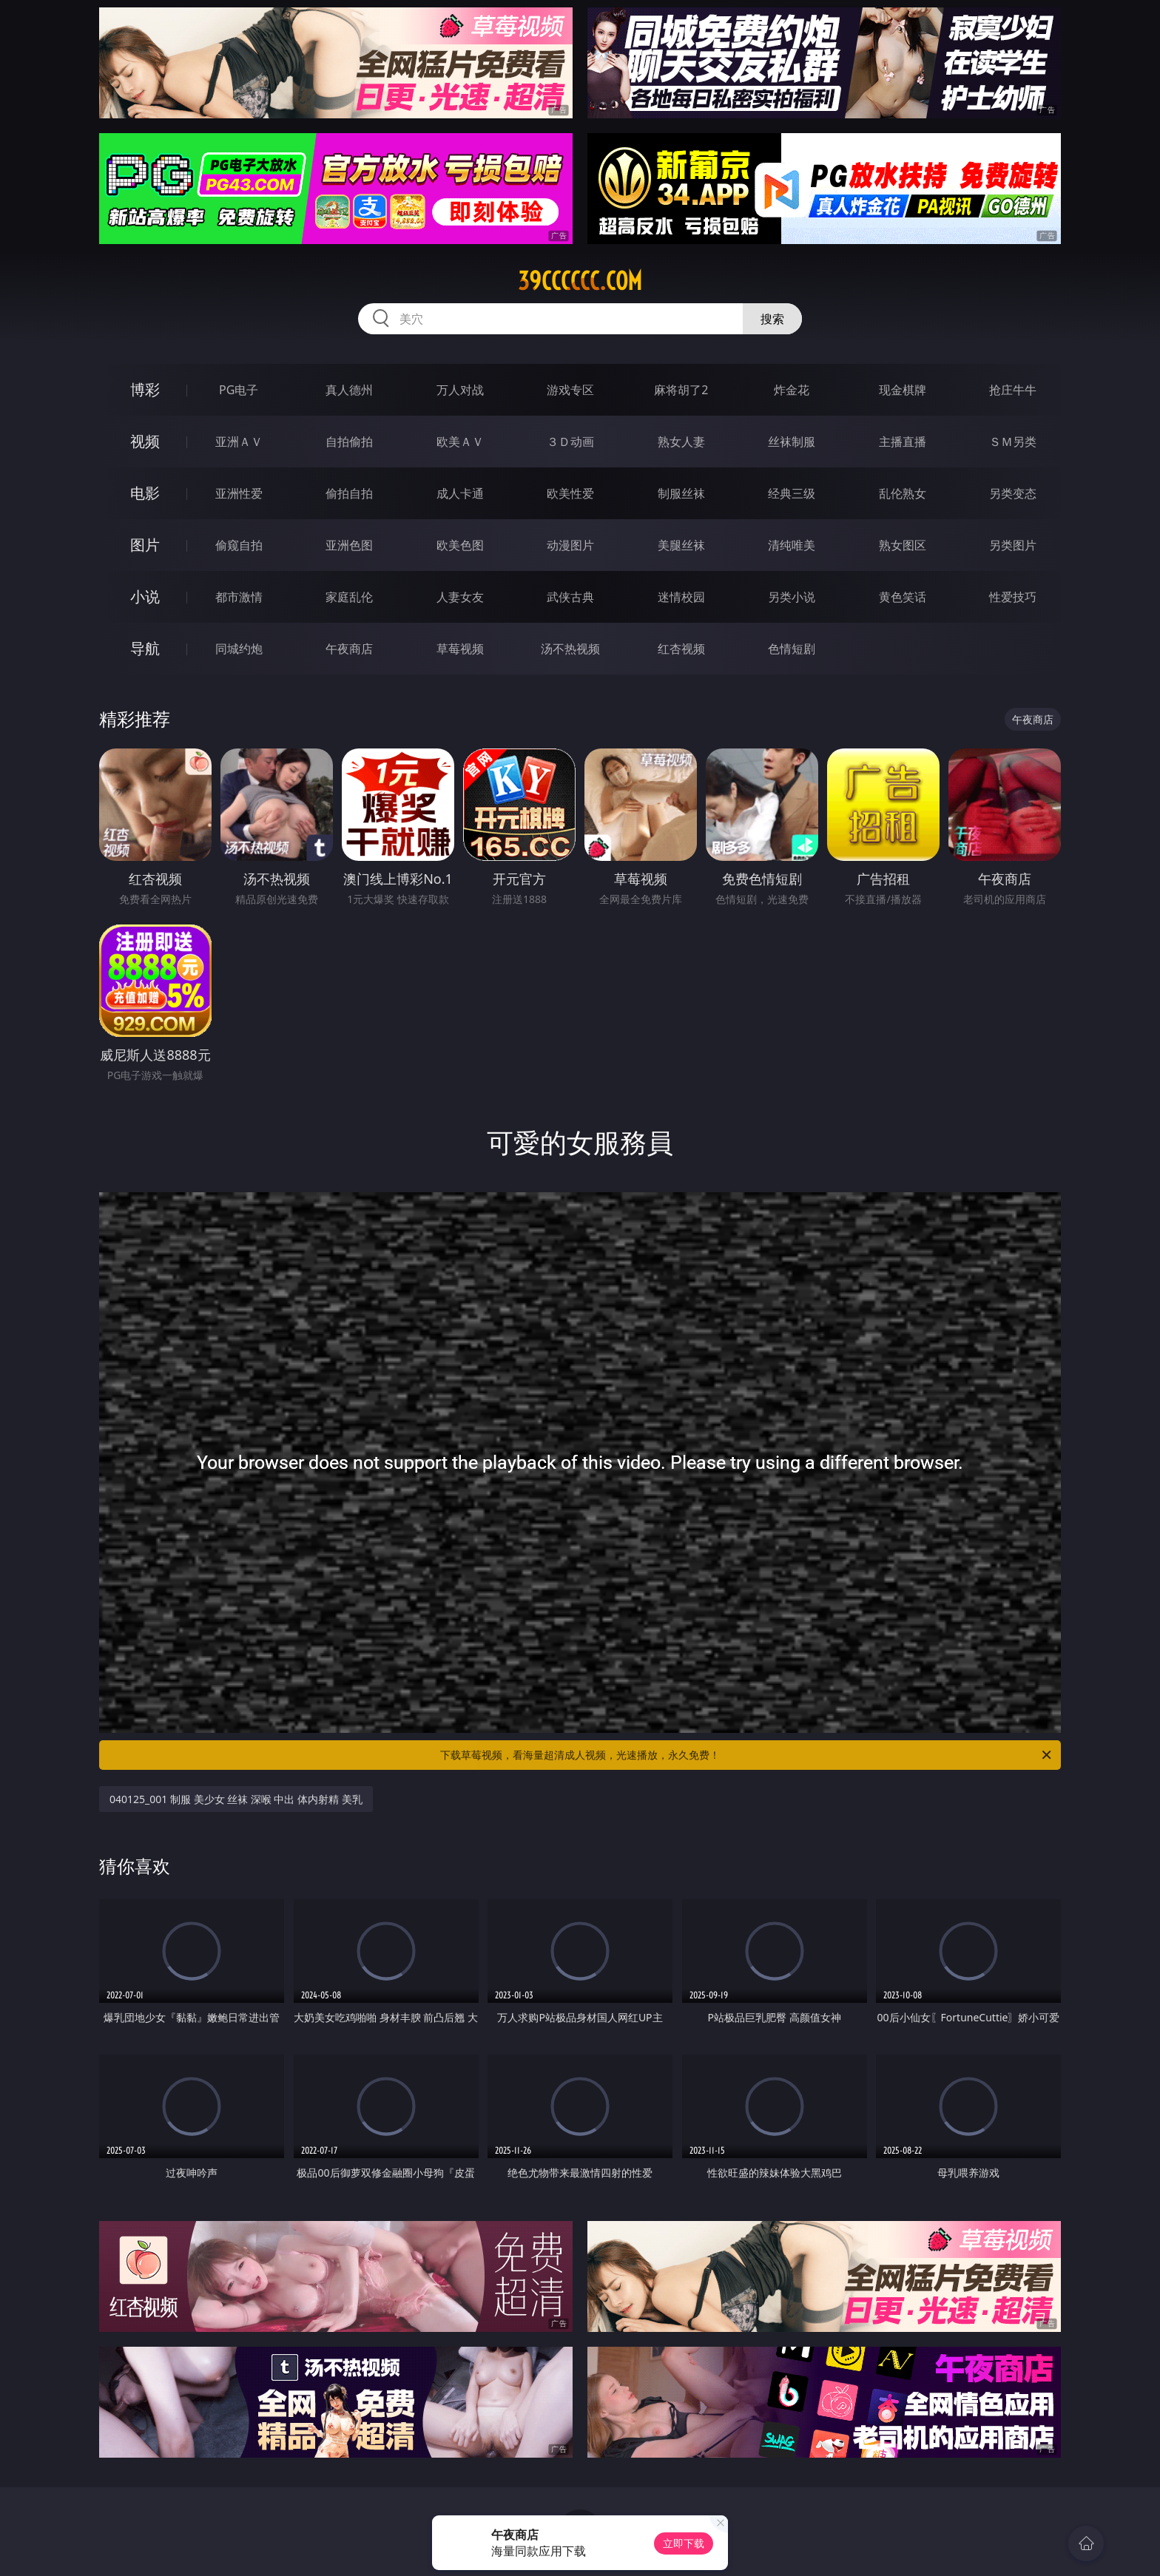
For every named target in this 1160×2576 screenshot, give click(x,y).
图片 (145, 545)
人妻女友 (460, 597)
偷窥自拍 (239, 545)
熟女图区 (902, 545)
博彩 (145, 389)
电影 (145, 493)
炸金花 (791, 390)
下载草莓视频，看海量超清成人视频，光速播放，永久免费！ (746, 1755)
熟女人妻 (681, 441)
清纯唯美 (791, 545)
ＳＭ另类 (1012, 441)
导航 (145, 648)
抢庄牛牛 (1012, 390)
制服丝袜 (681, 493)
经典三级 (791, 493)
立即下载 (683, 2543)
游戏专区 (570, 390)
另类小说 (791, 597)
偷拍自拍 (349, 493)
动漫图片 (570, 545)
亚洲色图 (349, 545)
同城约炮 (239, 648)
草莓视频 (460, 648)
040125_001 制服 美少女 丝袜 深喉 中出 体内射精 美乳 (235, 1799)
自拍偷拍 (349, 441)
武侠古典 (570, 597)
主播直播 (902, 441)
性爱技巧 (1012, 597)
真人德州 (349, 390)
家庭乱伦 (349, 597)
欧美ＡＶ (460, 441)
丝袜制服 (791, 441)
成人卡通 (460, 493)
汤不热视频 (570, 648)
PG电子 (238, 390)
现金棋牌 (902, 390)
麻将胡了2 (681, 390)
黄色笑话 (902, 597)
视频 (145, 441)
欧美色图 (460, 545)
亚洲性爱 (239, 493)
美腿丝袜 (681, 545)
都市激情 (239, 597)
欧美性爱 (570, 493)
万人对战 (460, 390)
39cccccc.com (580, 281)
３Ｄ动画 (570, 441)
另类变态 (1012, 493)
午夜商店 (349, 648)
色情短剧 (791, 648)
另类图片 (1012, 545)
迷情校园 (681, 597)
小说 (145, 596)
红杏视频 (681, 648)
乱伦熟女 (902, 493)
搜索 (772, 319)
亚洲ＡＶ (239, 441)
